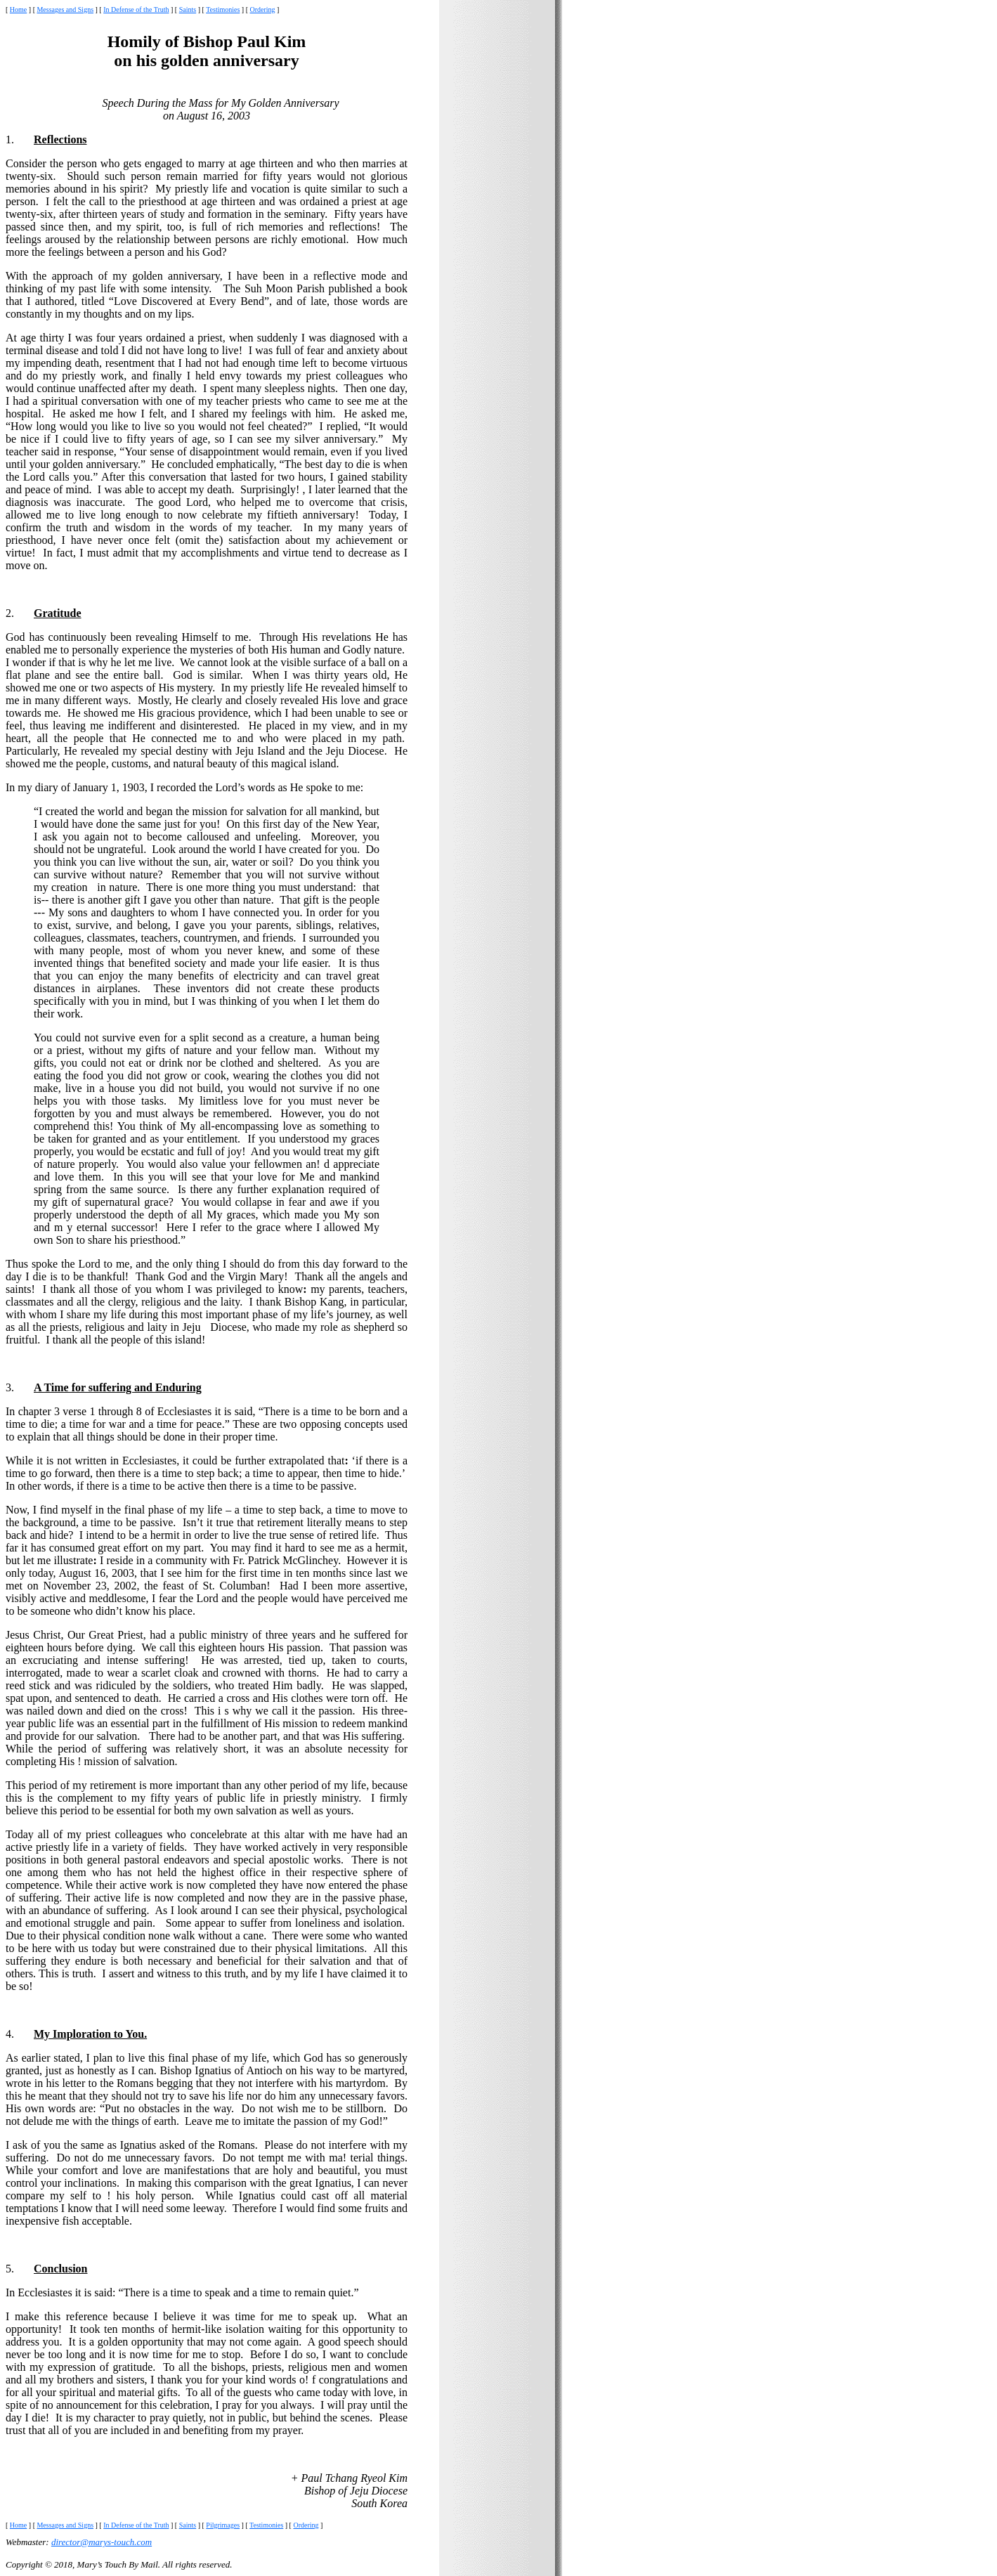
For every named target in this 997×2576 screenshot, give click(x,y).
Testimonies (223, 9)
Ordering (262, 9)
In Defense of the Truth (136, 9)
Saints (187, 9)
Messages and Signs (65, 9)
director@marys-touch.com (101, 2542)
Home (18, 9)
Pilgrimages (223, 2525)
